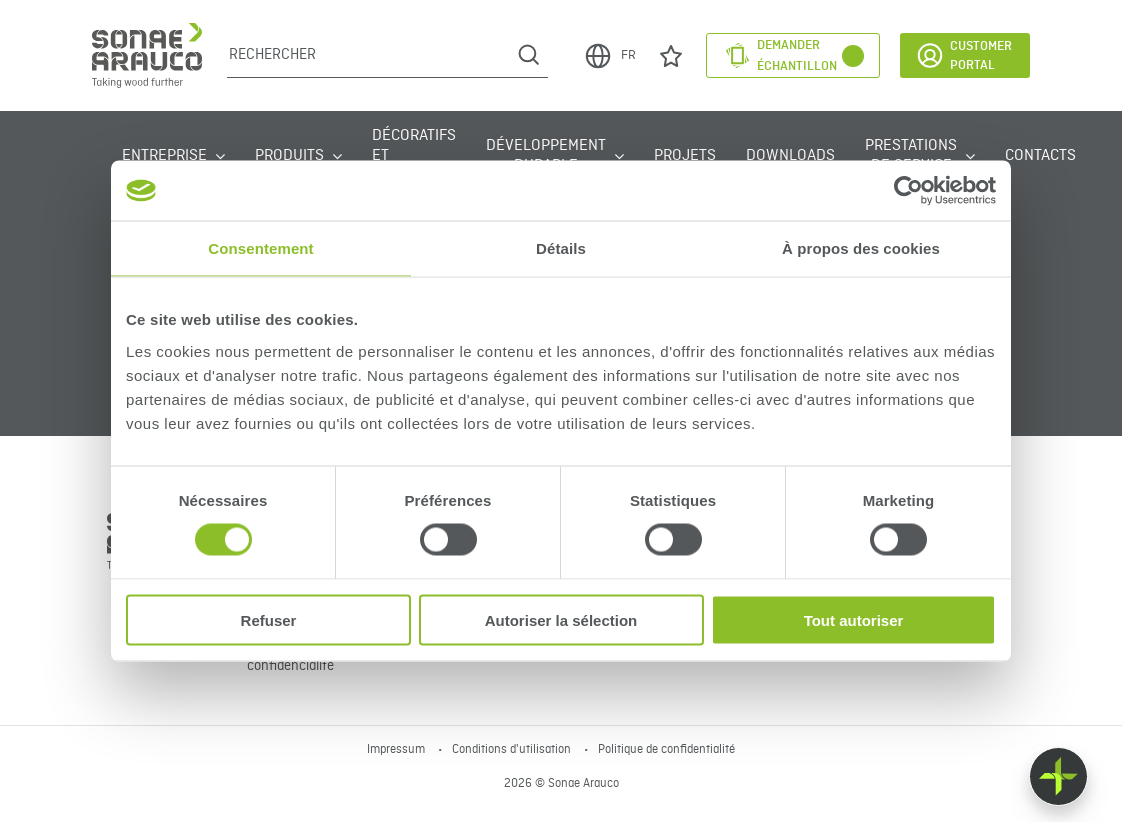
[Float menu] (1058, 776)
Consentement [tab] (260, 248)
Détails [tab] (561, 248)
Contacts (1040, 156)
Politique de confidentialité (666, 750)
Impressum (397, 750)
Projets (685, 156)
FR (609, 56)
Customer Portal (963, 55)
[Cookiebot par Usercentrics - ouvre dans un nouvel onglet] (908, 191)
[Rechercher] (368, 55)
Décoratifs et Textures (414, 156)
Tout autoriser (854, 619)
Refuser (269, 619)
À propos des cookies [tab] (861, 248)
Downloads (790, 156)
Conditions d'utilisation (513, 750)
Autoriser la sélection (561, 619)
